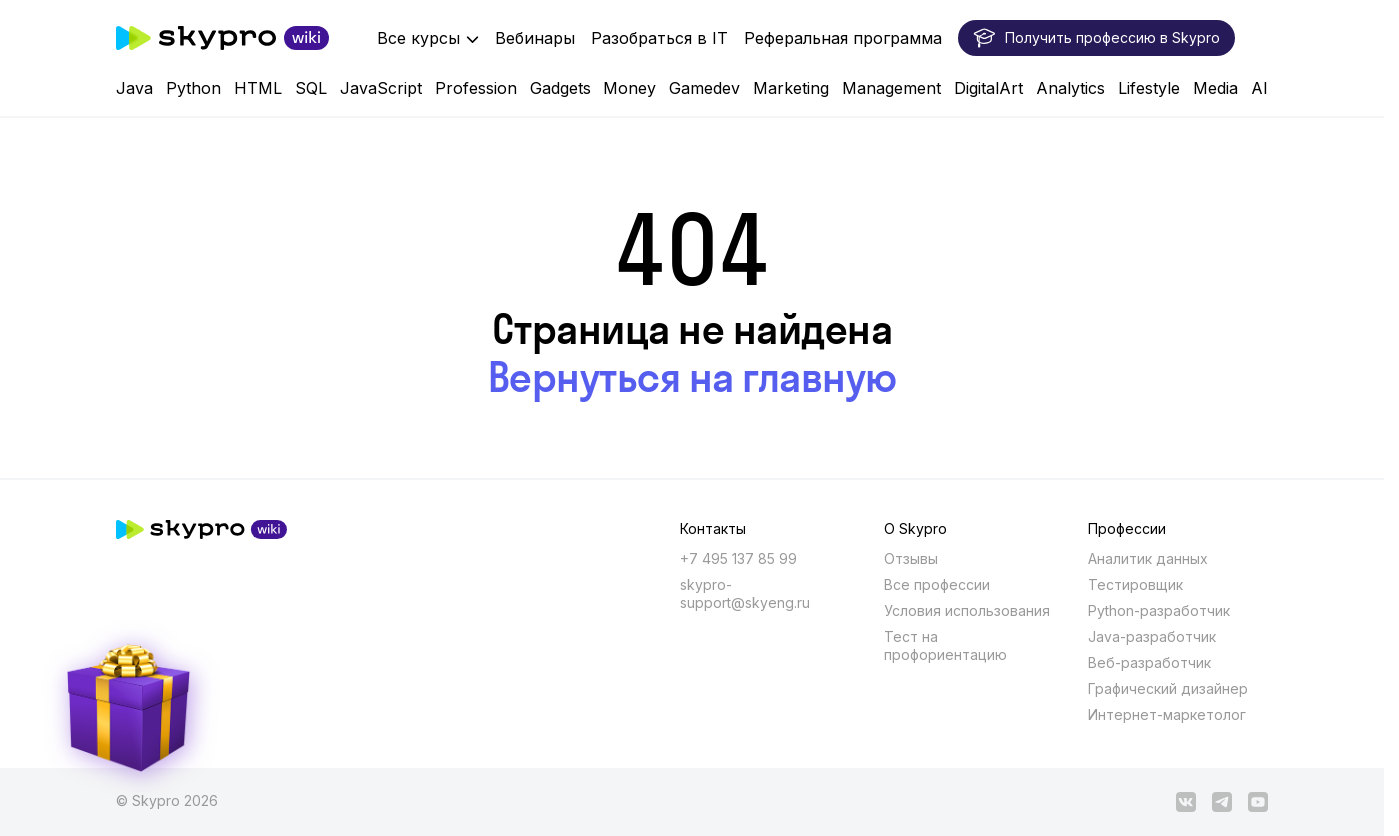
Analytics (1070, 88)
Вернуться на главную (692, 377)
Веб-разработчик (1149, 662)
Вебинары (535, 38)
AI (1259, 88)
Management (891, 88)
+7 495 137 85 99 (738, 558)
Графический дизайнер (1168, 688)
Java (134, 88)
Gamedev (704, 88)
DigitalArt (988, 88)
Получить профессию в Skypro (1096, 38)
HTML (258, 88)
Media (1215, 88)
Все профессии (937, 584)
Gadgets (560, 88)
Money (629, 88)
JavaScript (381, 88)
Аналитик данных (1148, 558)
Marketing (791, 88)
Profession (476, 88)
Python (193, 88)
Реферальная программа (843, 38)
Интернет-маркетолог (1167, 714)
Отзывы (911, 558)
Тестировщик (1135, 584)
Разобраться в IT (659, 38)
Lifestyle (1149, 88)
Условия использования (967, 610)
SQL (311, 88)
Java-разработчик (1152, 636)
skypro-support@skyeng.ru (745, 593)
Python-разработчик (1159, 610)
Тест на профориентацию (945, 645)
